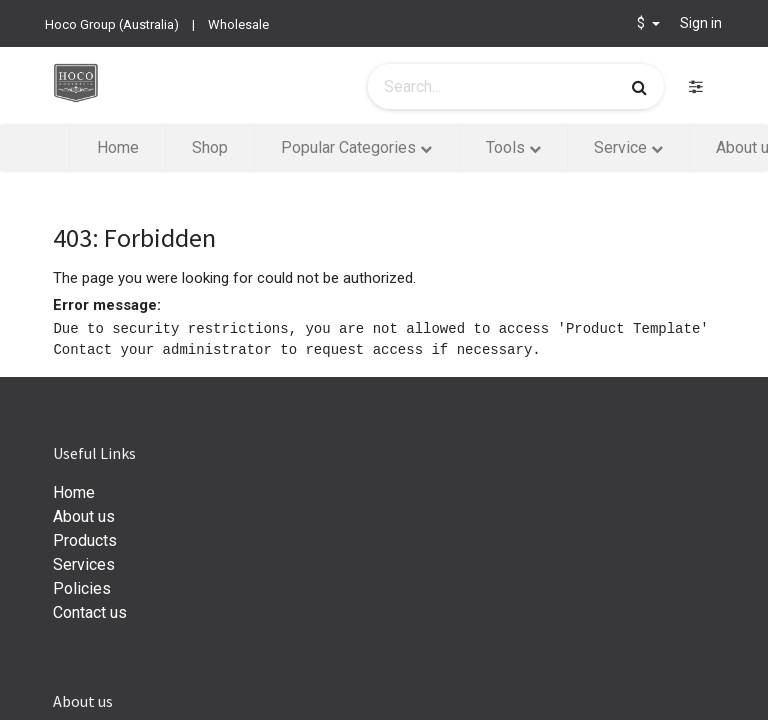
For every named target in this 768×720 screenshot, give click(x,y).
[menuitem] (117, 148)
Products (85, 540)
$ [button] (642, 23)
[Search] (639, 87)
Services (84, 564)
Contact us (90, 612)
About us (84, 516)
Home (74, 492)
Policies (82, 588)
